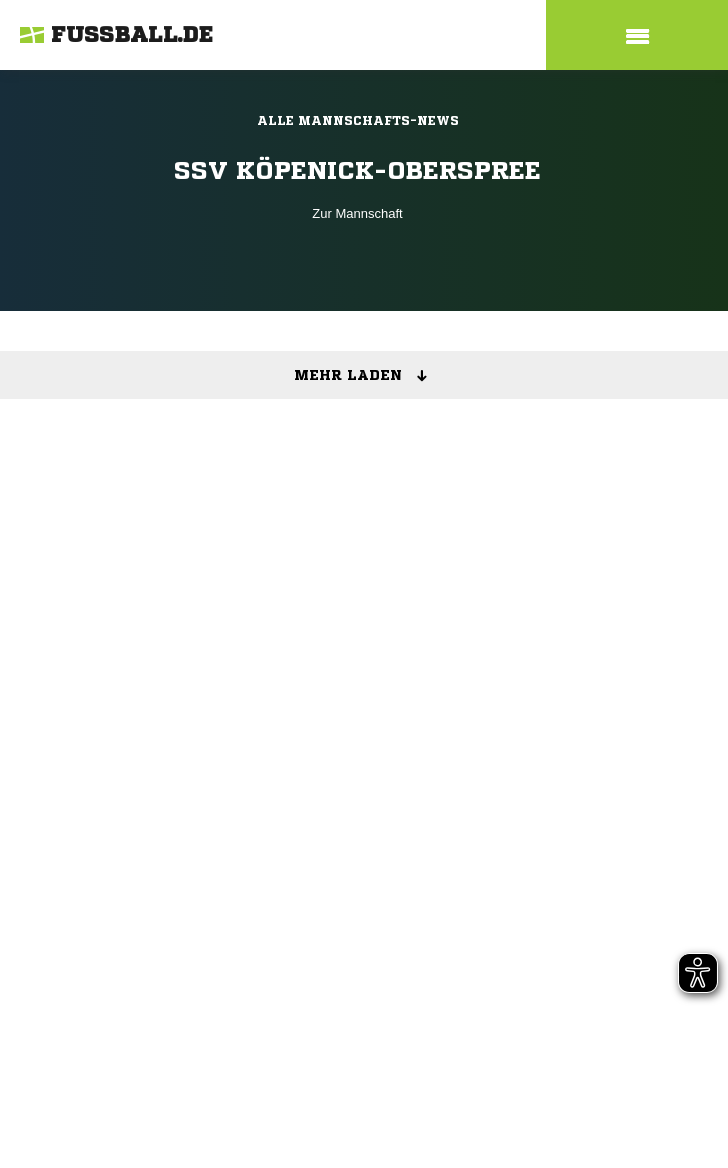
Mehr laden (367, 376)
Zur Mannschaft (357, 213)
